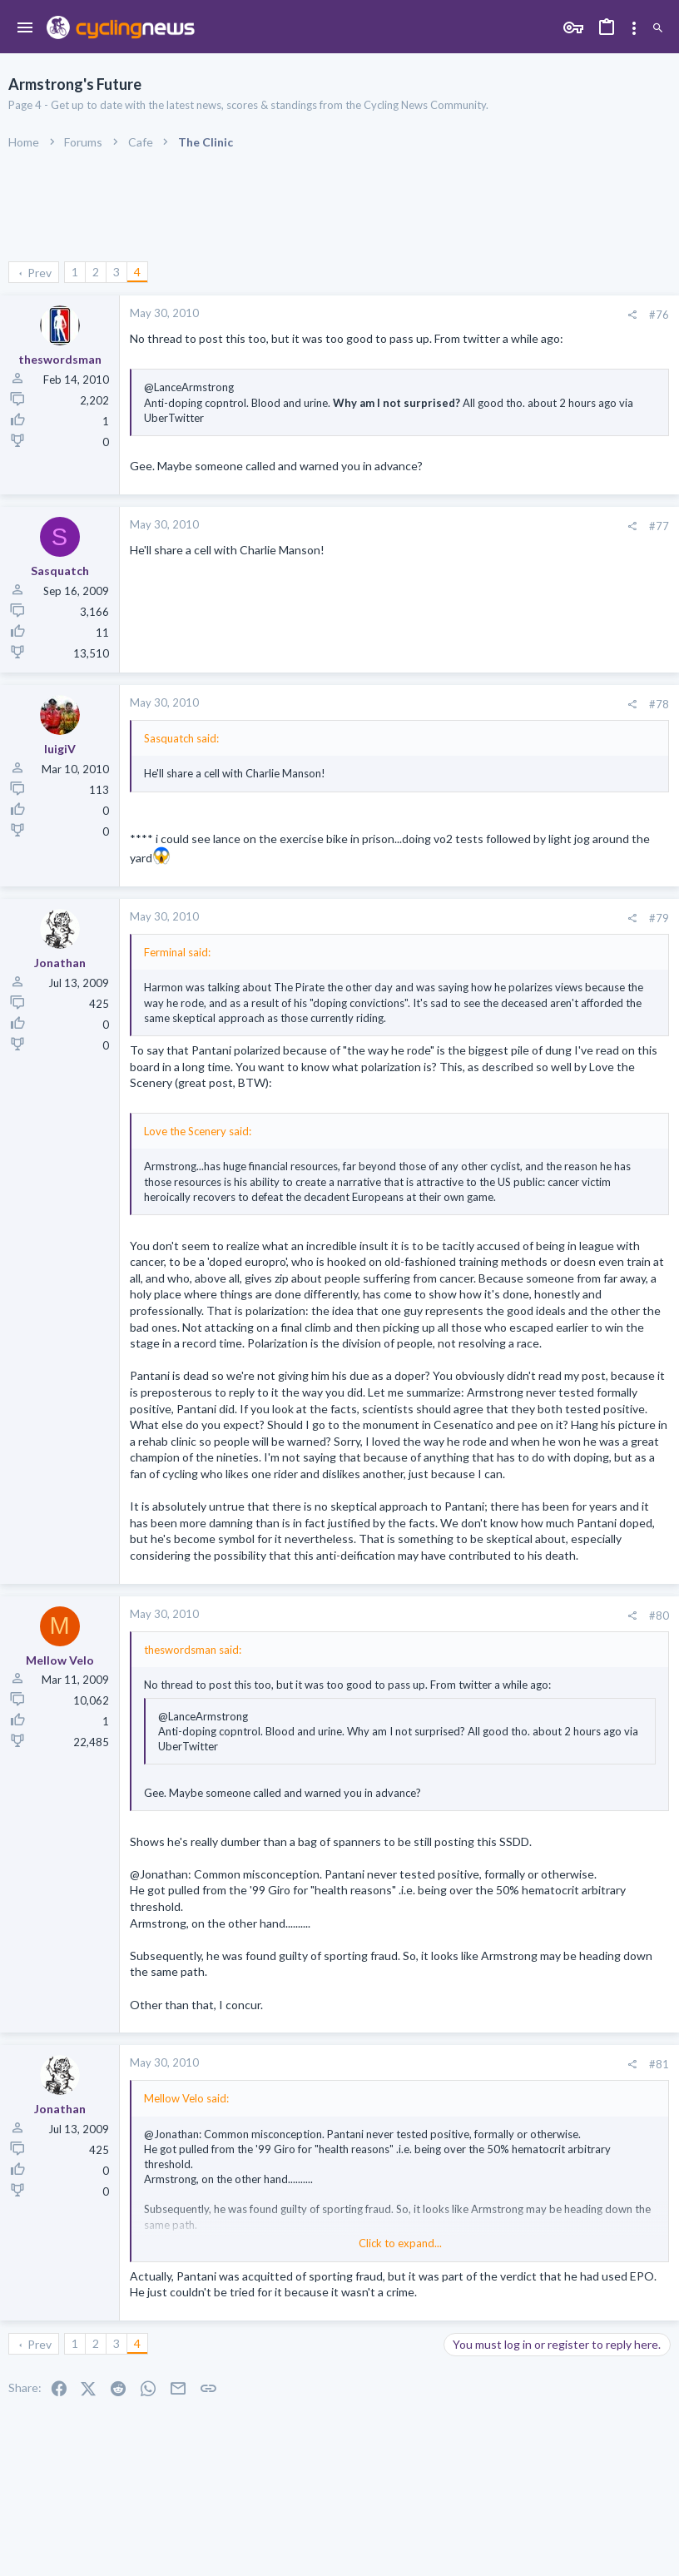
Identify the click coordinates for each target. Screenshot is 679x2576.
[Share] (632, 315)
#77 (659, 526)
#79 (659, 918)
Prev (39, 273)
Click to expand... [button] (400, 2243)
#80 (659, 1615)
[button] (25, 28)
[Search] (658, 28)
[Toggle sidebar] (634, 28)
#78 (659, 704)
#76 (659, 314)
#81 (659, 2064)
